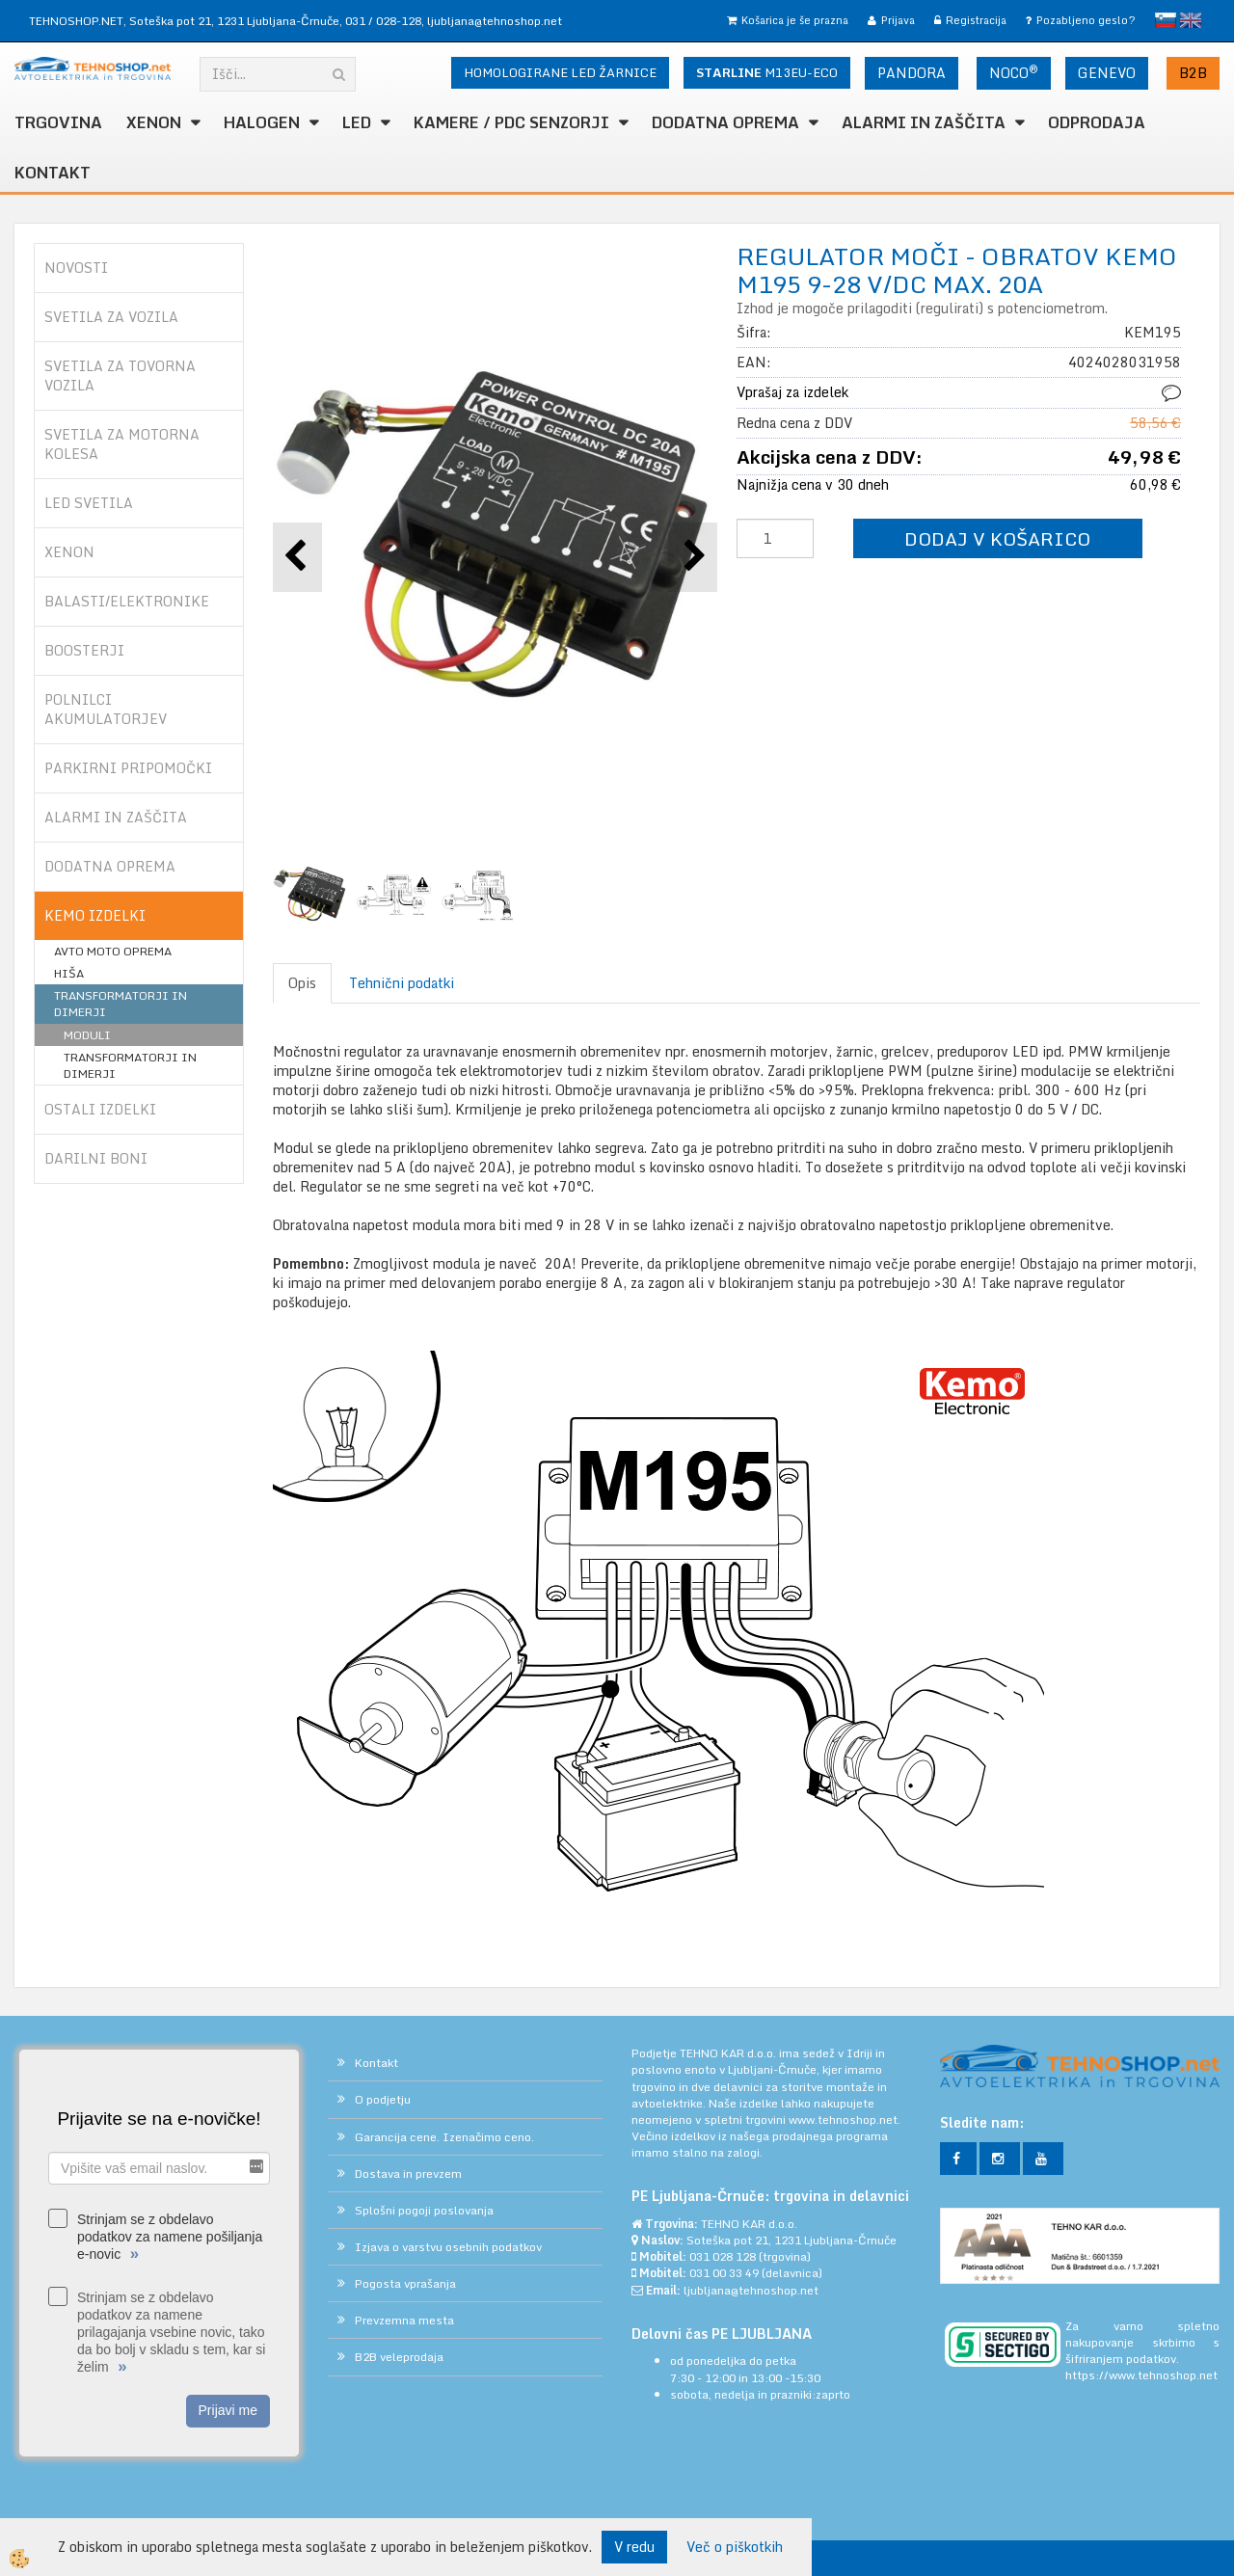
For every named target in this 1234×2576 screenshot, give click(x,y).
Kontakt (52, 172)
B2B (1193, 73)
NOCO (1013, 72)
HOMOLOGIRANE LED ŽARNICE (560, 72)
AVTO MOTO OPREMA (113, 951)
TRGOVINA (58, 122)
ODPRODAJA (1096, 122)
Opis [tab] (302, 983)
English (1190, 20)
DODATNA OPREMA (725, 122)
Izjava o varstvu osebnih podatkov (448, 2247)
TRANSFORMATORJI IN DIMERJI (120, 1003)
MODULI (87, 1035)
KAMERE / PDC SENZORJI (511, 122)
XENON (153, 122)
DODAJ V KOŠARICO (997, 538)
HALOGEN (262, 122)
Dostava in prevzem (408, 2173)
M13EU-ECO (767, 72)
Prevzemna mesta (404, 2320)
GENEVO (1107, 73)
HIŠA (69, 973)
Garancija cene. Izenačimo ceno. (444, 2137)
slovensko (1165, 20)
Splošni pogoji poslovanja (424, 2210)
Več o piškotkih (734, 2547)
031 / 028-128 (383, 21)
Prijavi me (228, 2410)
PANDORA (911, 73)
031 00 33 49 (724, 2273)
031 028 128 (722, 2256)
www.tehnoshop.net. (844, 2119)
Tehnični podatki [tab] (401, 983)
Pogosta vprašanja (405, 2283)
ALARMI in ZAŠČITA (924, 122)
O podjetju (383, 2099)
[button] (692, 557)
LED (356, 122)
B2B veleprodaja (399, 2357)
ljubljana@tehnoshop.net (494, 21)
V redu (634, 2547)
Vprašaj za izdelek (792, 392)
